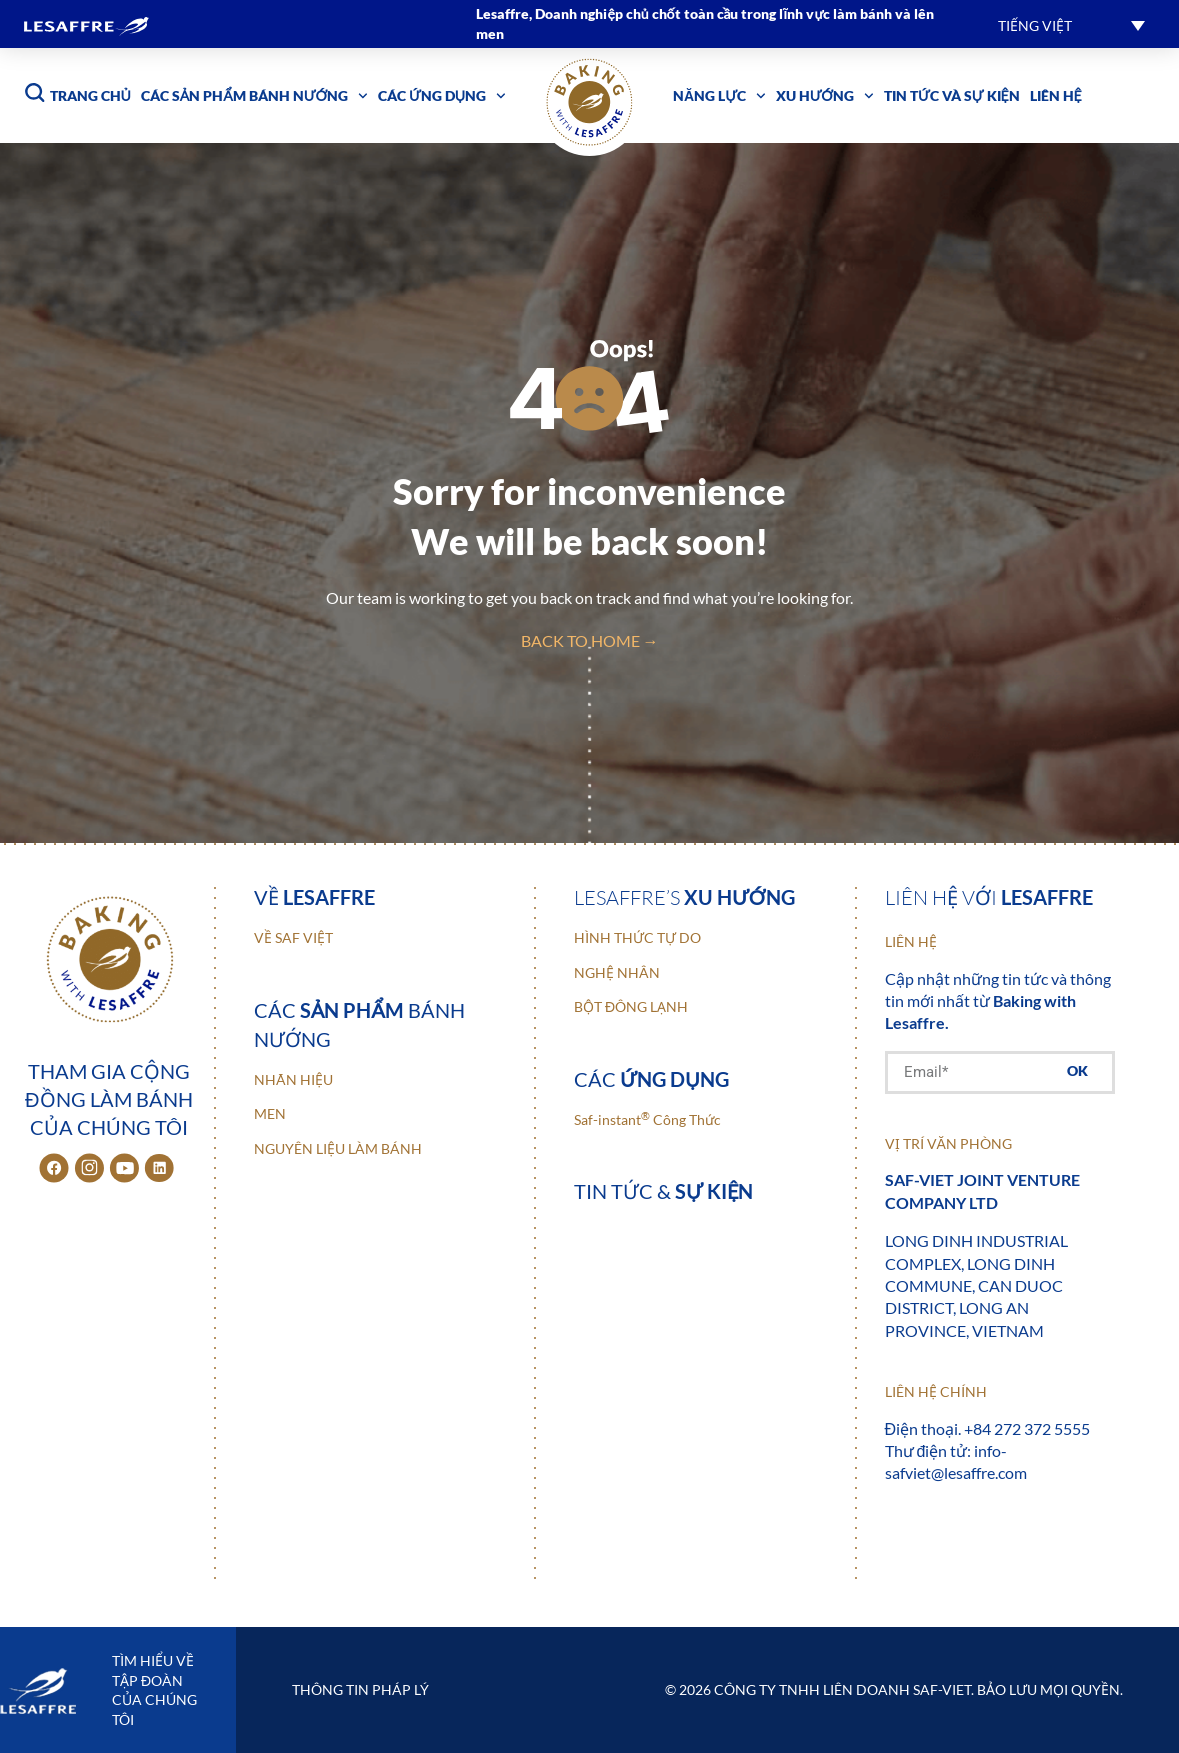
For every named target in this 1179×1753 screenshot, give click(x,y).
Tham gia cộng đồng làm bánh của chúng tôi (108, 1099)
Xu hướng (825, 96)
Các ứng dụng (442, 96)
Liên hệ (1056, 95)
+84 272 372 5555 (1027, 1428)
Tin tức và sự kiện (952, 95)
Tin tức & (663, 1191)
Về (314, 897)
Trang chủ (90, 95)
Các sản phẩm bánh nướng (254, 96)
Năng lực (719, 96)
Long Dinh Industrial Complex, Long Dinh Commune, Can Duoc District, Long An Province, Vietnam (976, 1285)
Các (651, 1079)
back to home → (590, 640)
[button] (1071, 24)
